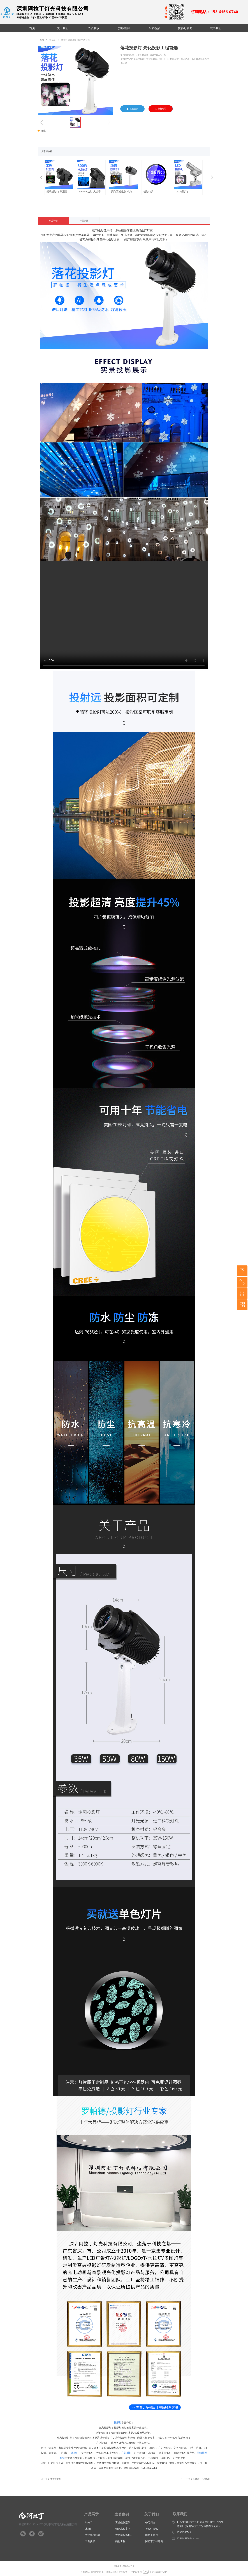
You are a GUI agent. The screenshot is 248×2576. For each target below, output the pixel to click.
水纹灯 (75, 2453)
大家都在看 (46, 151)
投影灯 (117, 2422)
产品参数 (84, 220)
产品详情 (53, 220)
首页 (42, 40)
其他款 (52, 40)
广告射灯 (126, 2453)
